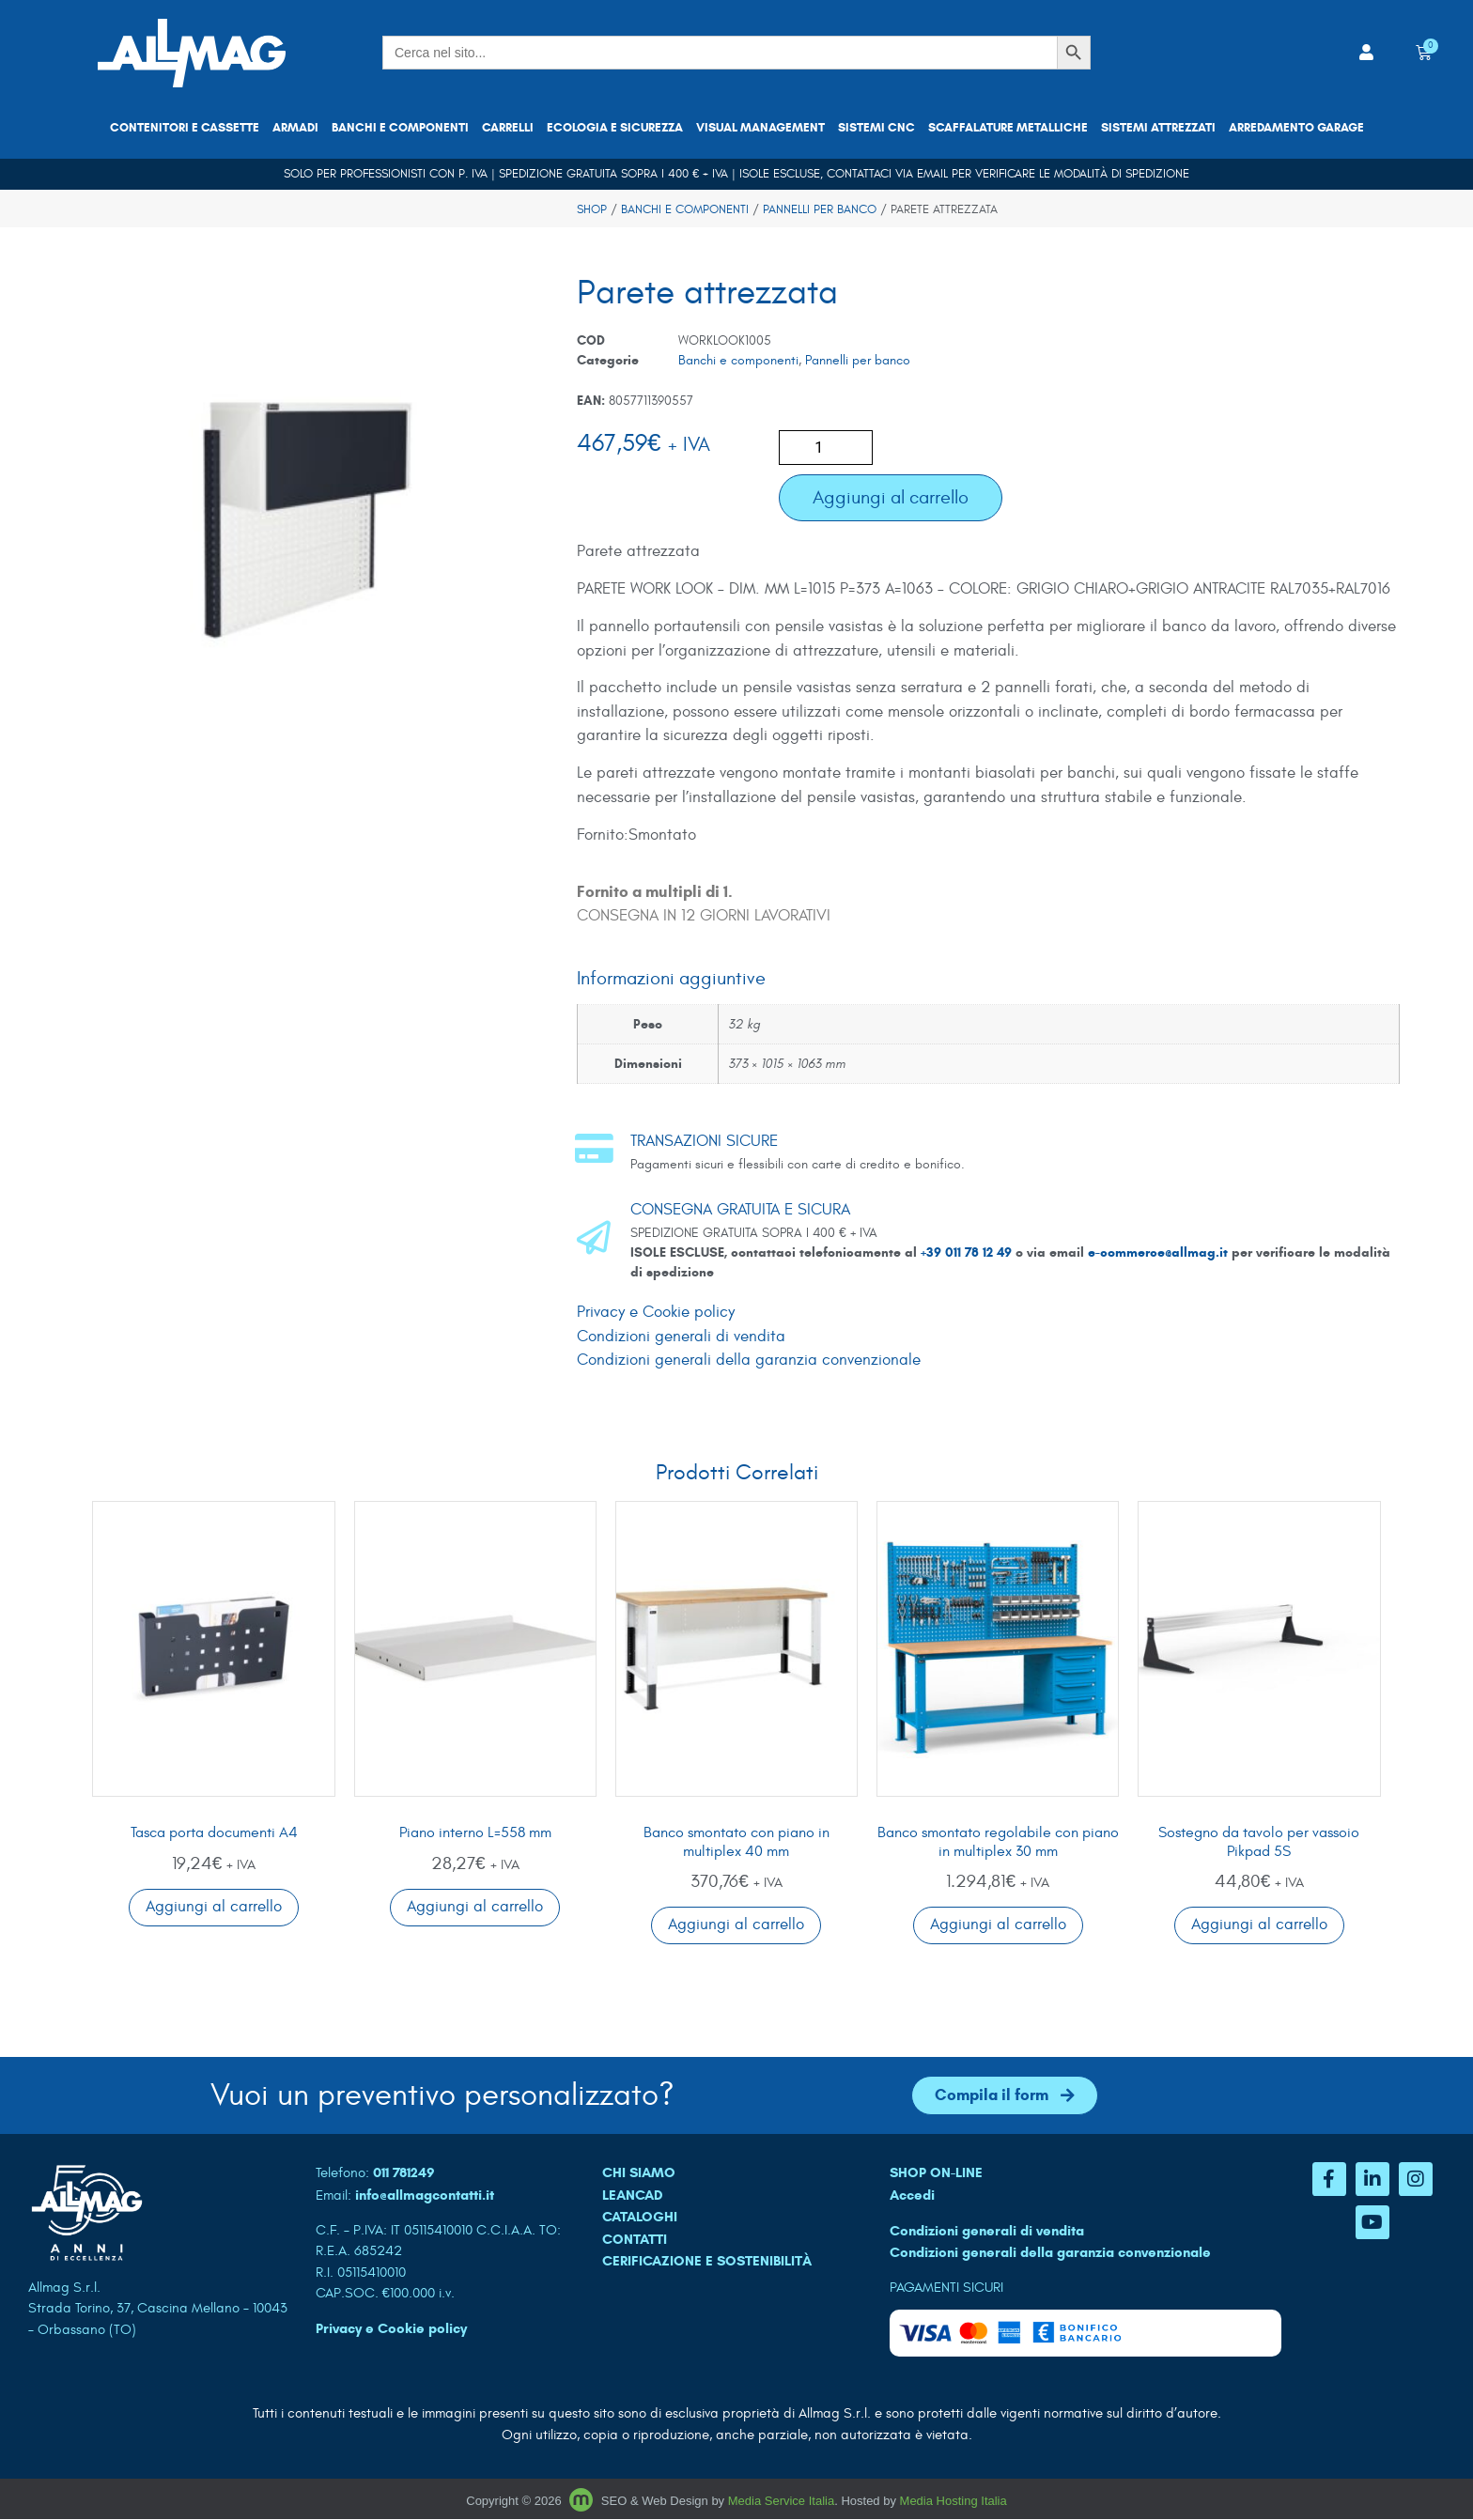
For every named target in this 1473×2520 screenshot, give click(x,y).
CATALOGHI (639, 2217)
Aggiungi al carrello (891, 497)
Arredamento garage (1296, 127)
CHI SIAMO (638, 2173)
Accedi (912, 2195)
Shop (592, 209)
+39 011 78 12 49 (968, 1252)
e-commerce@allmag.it (1158, 1252)
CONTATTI (634, 2239)
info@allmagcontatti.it (424, 2195)
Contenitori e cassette (184, 127)
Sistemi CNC (876, 127)
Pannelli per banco (819, 209)
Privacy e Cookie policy (656, 1312)
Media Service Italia (781, 2501)
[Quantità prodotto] (826, 447)
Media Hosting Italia (953, 2501)
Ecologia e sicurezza (615, 127)
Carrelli (508, 127)
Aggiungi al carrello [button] (214, 1906)
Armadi (295, 127)
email (932, 173)
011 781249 (404, 2173)
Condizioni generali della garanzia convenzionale (749, 1360)
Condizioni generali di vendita (681, 1336)
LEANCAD (632, 2195)
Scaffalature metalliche (1008, 127)
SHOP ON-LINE (936, 2173)
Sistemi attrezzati (1158, 127)
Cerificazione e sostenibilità (707, 2261)
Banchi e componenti (400, 127)
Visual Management (760, 127)
